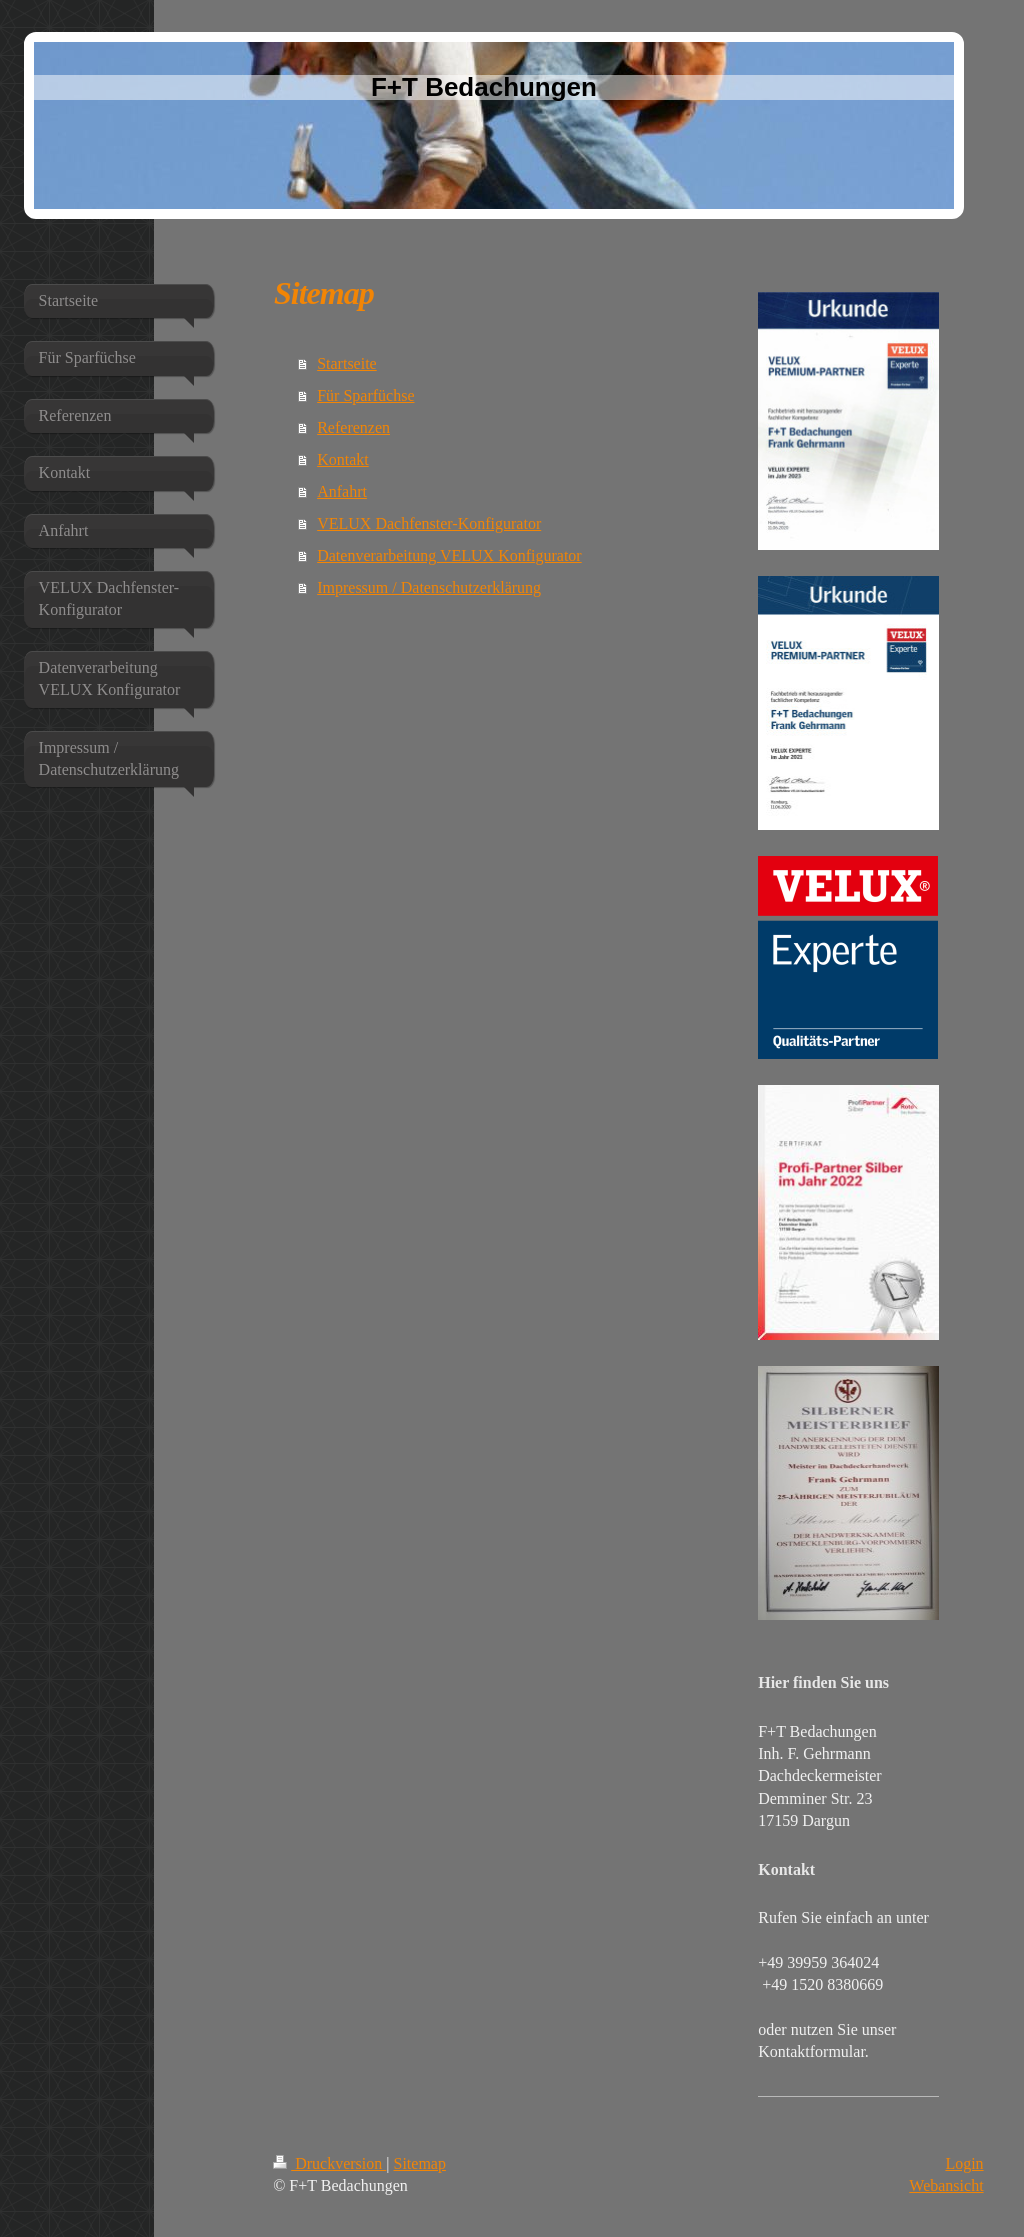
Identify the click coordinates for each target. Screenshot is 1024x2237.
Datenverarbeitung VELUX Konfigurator (449, 555)
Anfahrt (342, 491)
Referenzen (353, 427)
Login (964, 2163)
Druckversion (329, 2163)
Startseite (347, 363)
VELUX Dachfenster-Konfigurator (429, 523)
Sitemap (420, 2163)
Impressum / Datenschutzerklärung (429, 587)
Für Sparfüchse (365, 395)
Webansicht (946, 2185)
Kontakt (343, 459)
